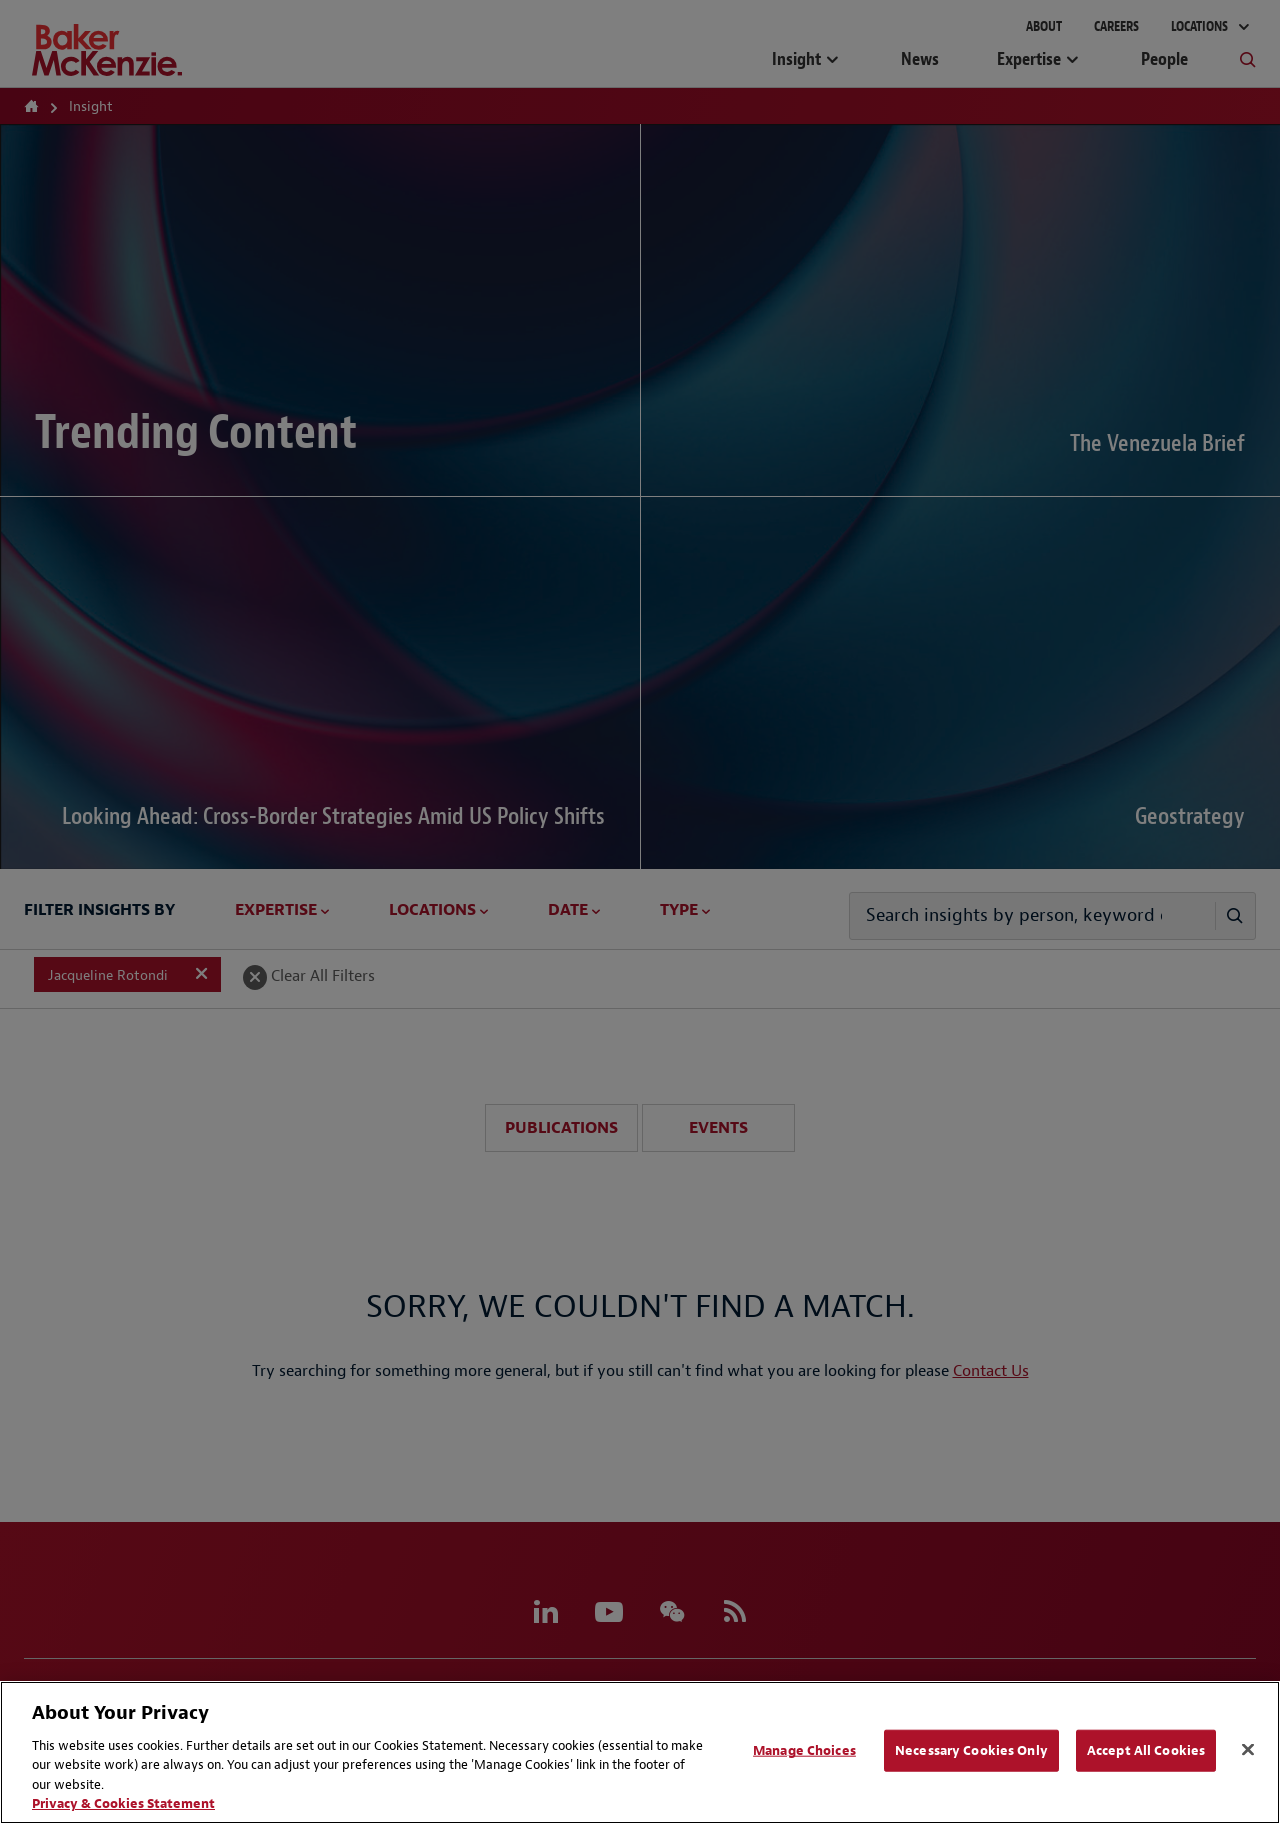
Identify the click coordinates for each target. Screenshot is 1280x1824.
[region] (640, 1752)
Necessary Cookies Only (971, 1750)
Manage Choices (804, 1750)
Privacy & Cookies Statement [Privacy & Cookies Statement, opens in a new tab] (123, 1803)
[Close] (1248, 1750)
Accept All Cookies (1146, 1750)
